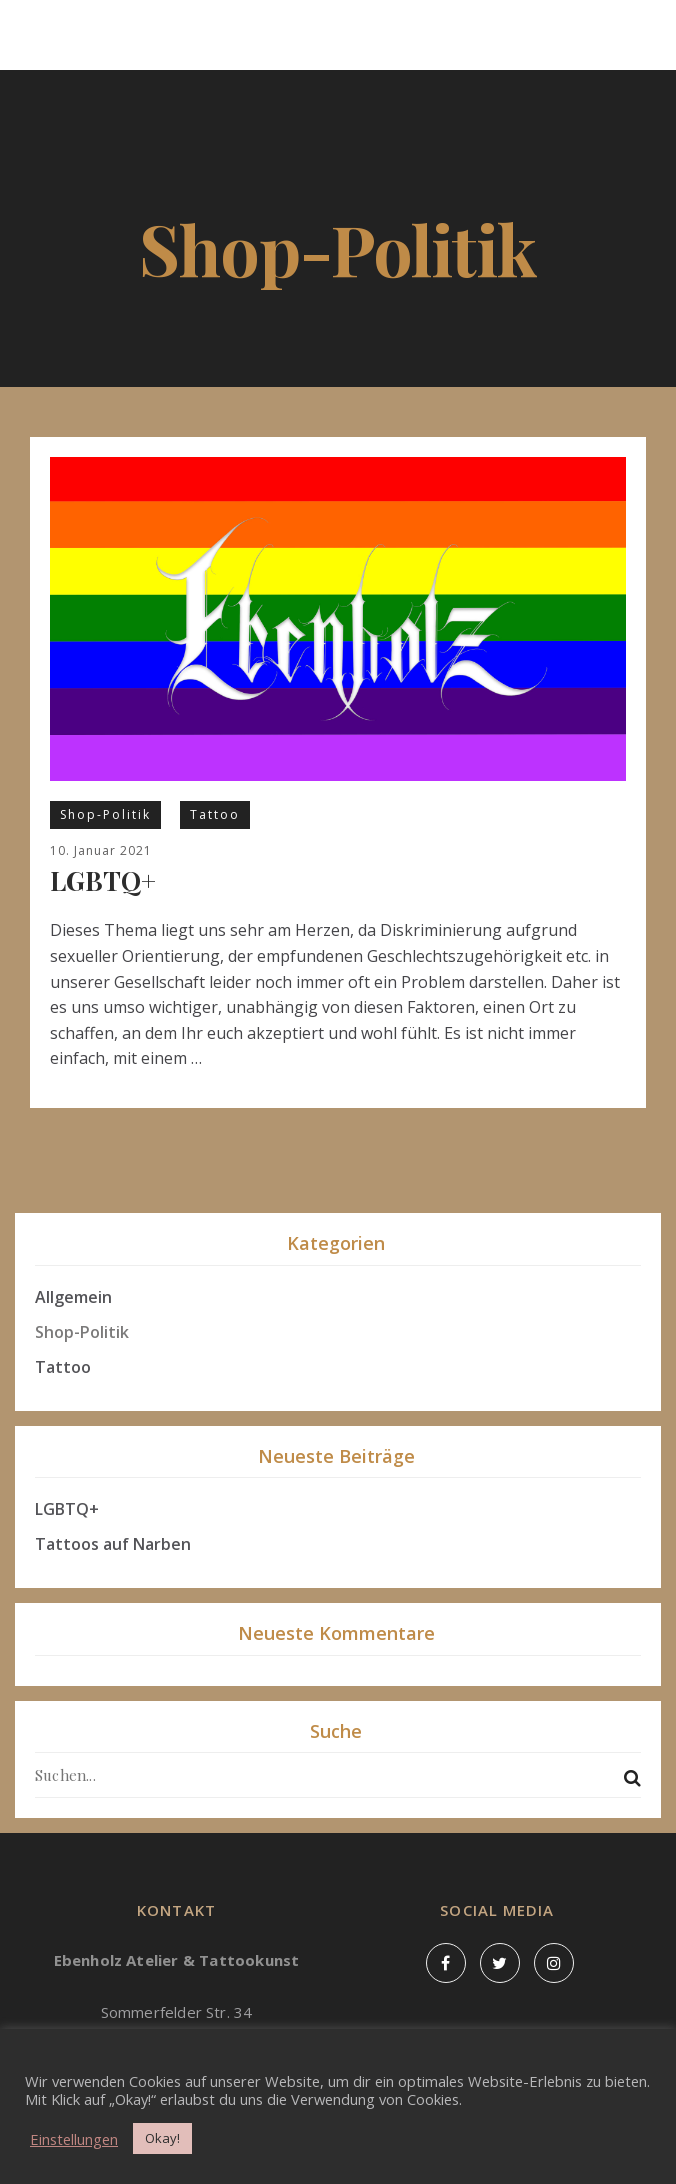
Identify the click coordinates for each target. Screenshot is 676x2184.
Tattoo (215, 801)
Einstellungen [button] (74, 2139)
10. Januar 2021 (101, 837)
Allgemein (73, 1283)
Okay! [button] (162, 2138)
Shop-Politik (105, 801)
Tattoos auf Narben (113, 1531)
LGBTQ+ (103, 867)
